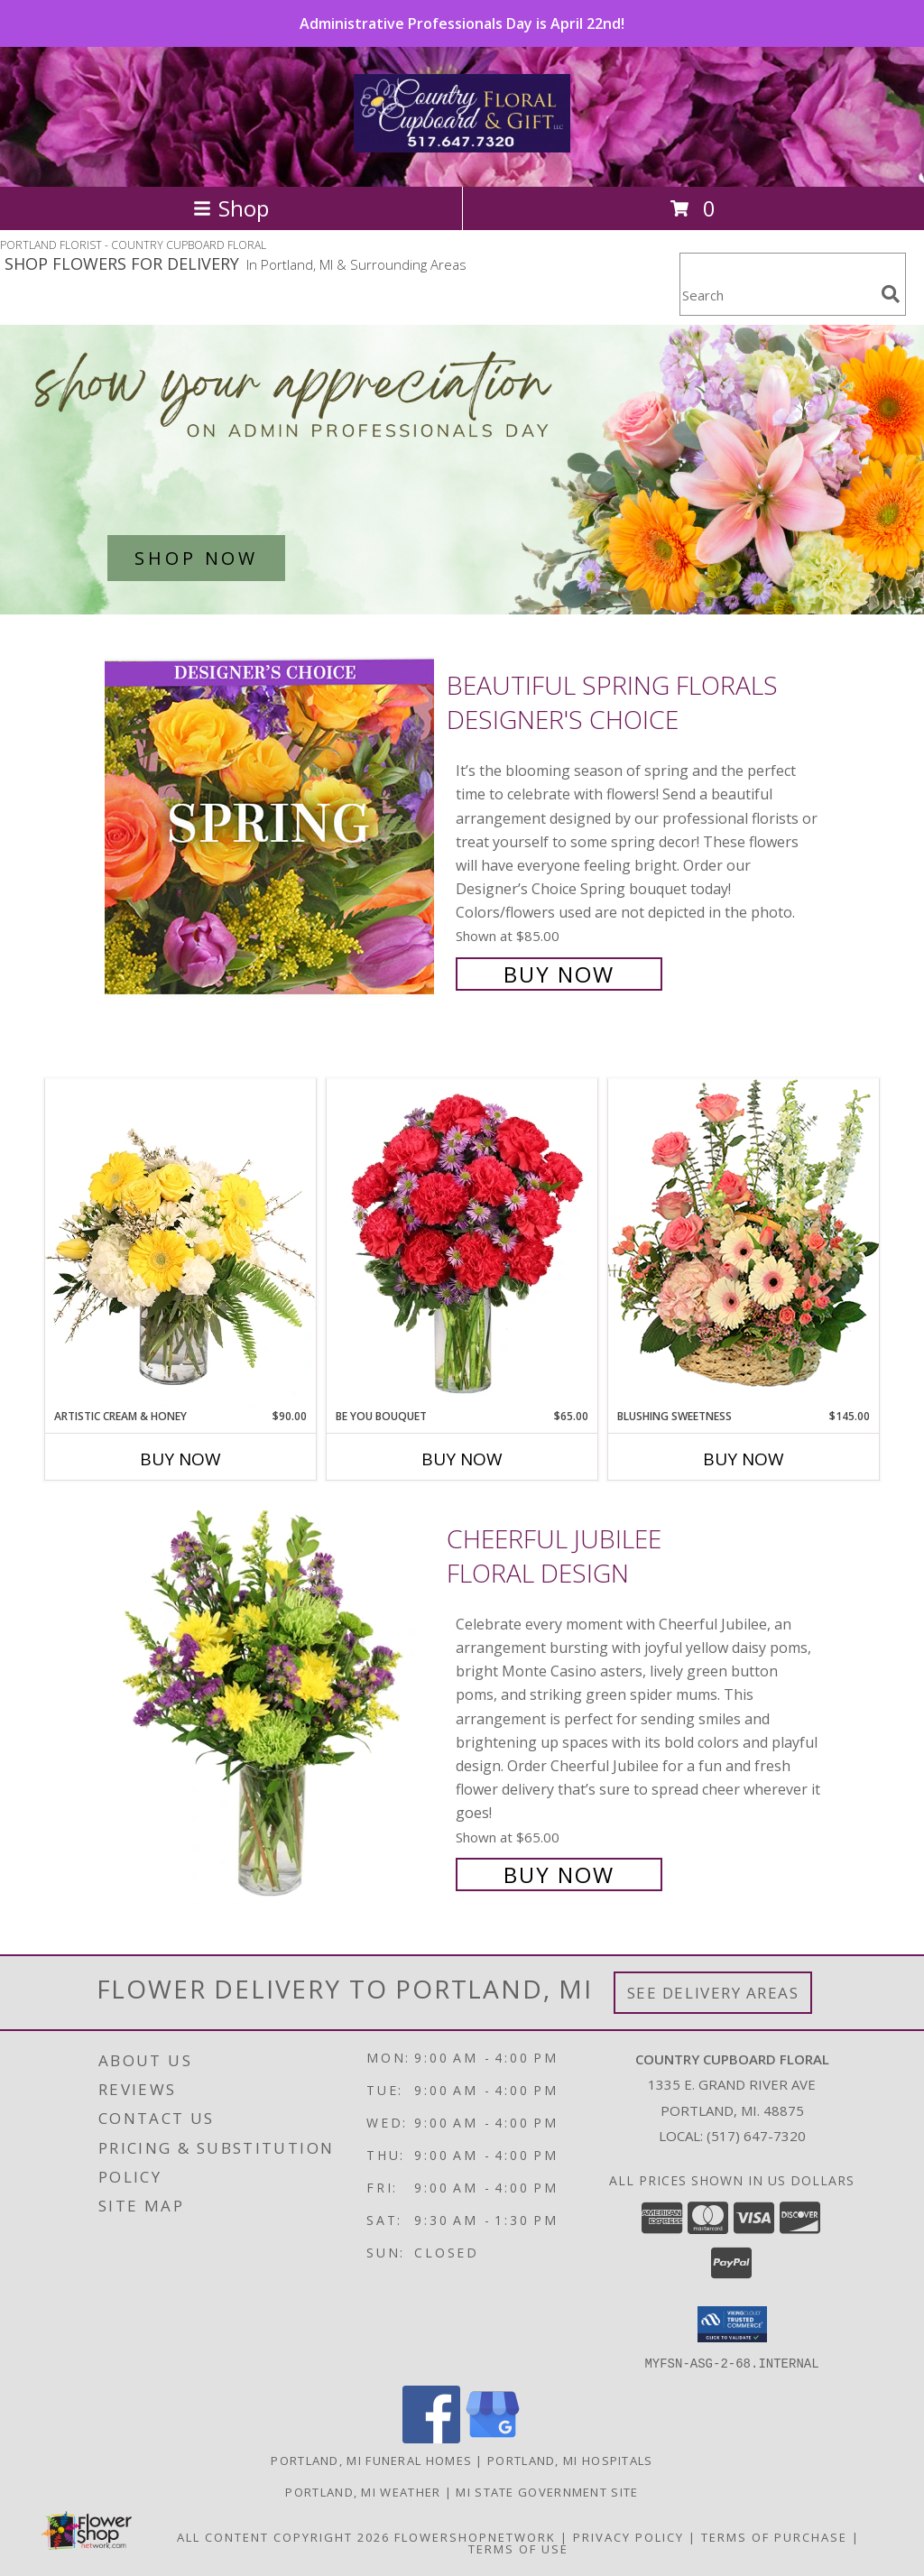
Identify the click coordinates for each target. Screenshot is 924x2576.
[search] (890, 294)
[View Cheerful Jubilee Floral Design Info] (271, 1704)
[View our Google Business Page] (493, 2437)
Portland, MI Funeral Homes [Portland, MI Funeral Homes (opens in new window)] (371, 2459)
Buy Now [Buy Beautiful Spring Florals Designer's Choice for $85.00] (559, 974)
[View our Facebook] (431, 2437)
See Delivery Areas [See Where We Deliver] (713, 1992)
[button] (732, 2324)
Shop (231, 208)
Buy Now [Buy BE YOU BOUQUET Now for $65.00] (462, 1459)
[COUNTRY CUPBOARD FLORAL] (462, 142)
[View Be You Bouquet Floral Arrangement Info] (462, 1243)
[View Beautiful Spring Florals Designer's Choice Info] (271, 827)
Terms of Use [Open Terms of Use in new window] (518, 2548)
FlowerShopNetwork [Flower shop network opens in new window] (475, 2536)
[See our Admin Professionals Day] (462, 469)
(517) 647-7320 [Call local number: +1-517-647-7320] (756, 2136)
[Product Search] (776, 295)
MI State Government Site (547, 2491)
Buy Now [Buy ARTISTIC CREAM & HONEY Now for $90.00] (180, 1459)
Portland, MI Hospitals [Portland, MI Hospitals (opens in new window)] (570, 2459)
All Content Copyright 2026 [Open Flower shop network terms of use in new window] (283, 2536)
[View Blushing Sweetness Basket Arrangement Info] (743, 1243)
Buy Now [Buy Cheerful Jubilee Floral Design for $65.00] (559, 1874)
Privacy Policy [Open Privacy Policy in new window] (628, 2536)
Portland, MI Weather (362, 2491)
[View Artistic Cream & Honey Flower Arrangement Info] (180, 1243)
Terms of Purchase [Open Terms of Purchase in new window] (774, 2536)
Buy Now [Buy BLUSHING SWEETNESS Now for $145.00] (743, 1459)
